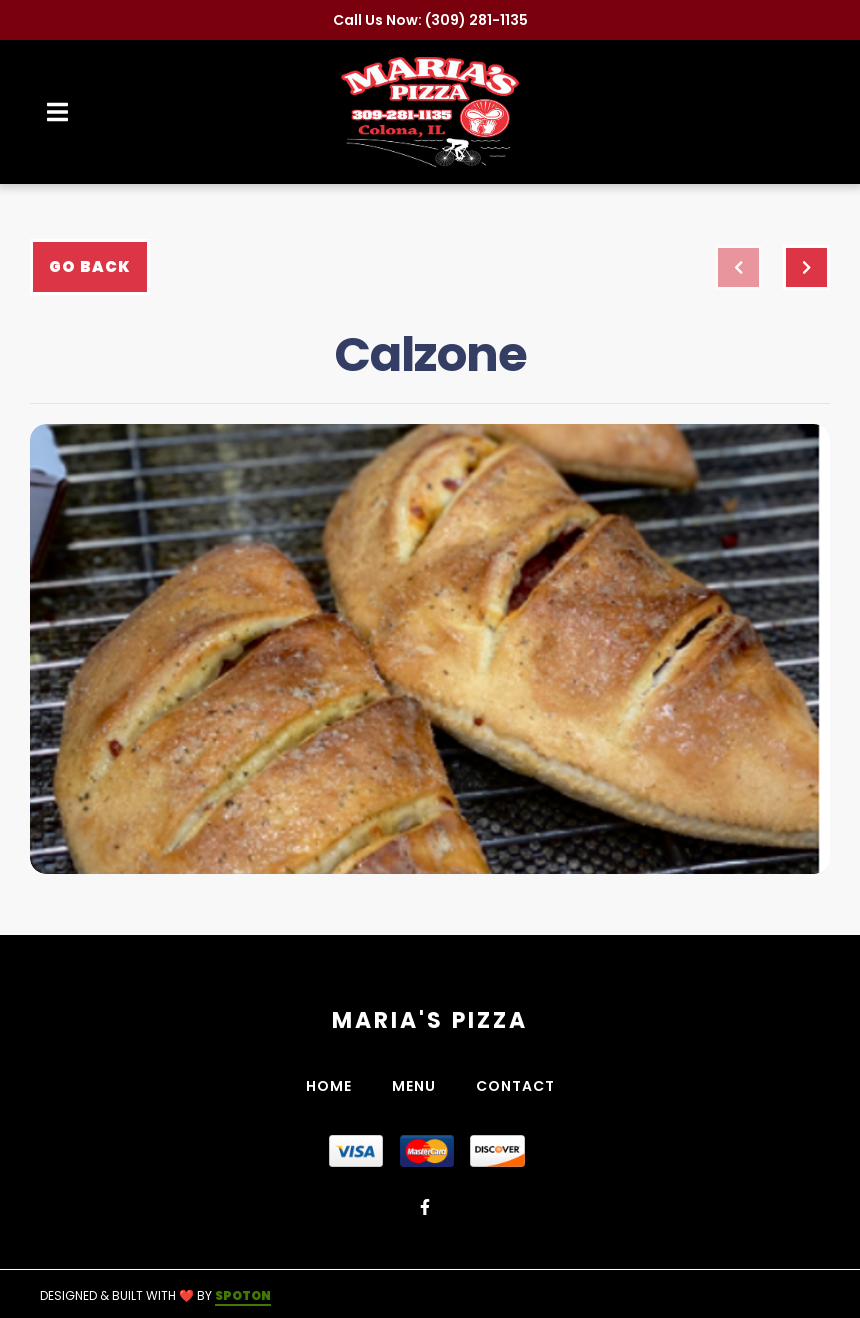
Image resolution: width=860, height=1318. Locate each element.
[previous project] (738, 267)
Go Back (90, 266)
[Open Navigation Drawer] (57, 112)
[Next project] (806, 267)
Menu (420, 1086)
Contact (521, 1086)
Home (335, 1086)
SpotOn (243, 1295)
